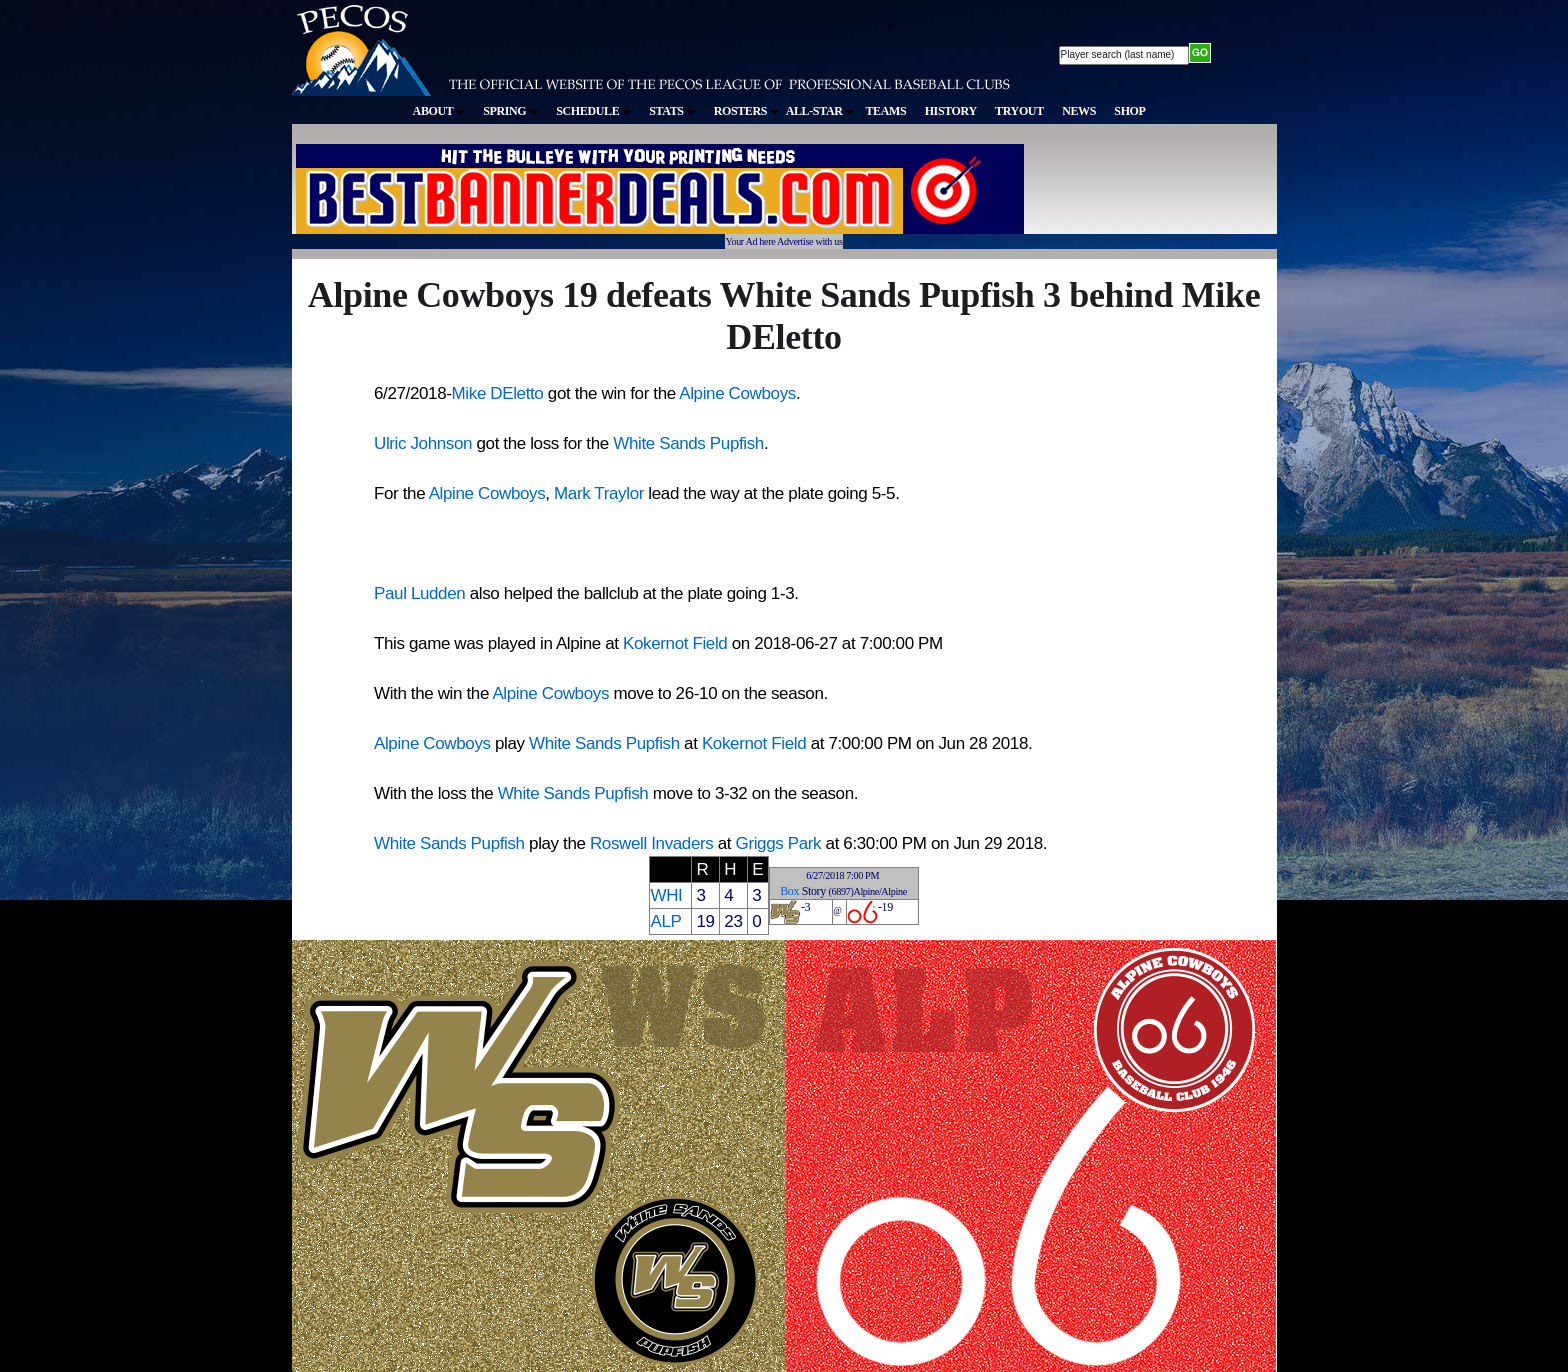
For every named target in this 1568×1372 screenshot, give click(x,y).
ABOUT (439, 111)
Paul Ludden (419, 593)
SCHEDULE (593, 111)
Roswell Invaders (651, 843)
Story (814, 891)
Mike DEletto (498, 393)
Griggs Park (779, 843)
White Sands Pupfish (688, 443)
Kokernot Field (675, 643)
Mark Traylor (599, 493)
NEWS (1079, 111)
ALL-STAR (820, 111)
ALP (665, 921)
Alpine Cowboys (737, 393)
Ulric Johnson (423, 443)
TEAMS (885, 111)
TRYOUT (1019, 111)
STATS (672, 111)
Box (789, 891)
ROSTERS (746, 111)
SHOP (1129, 111)
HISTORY (951, 111)
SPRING (510, 111)
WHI (666, 895)
